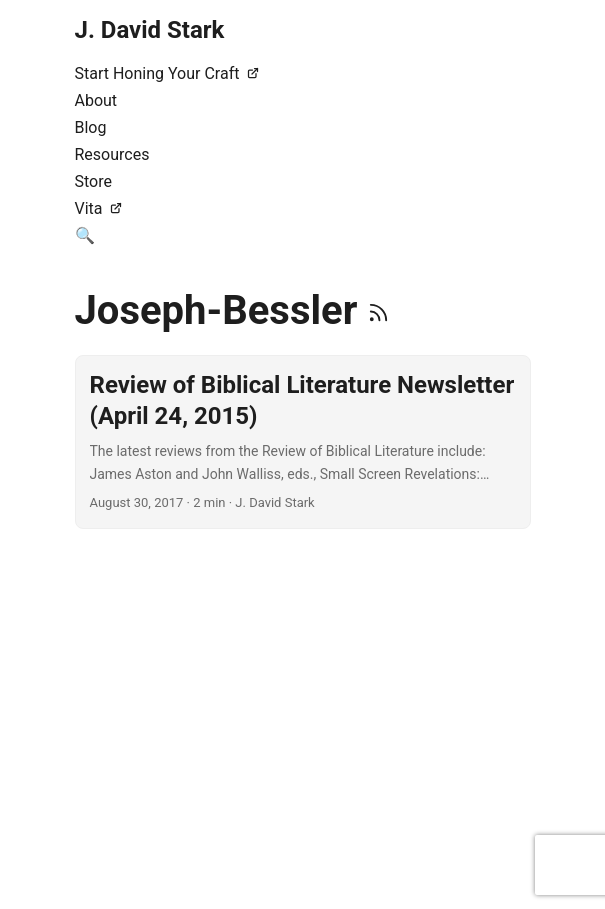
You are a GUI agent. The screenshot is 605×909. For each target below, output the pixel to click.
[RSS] (378, 310)
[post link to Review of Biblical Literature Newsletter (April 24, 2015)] (303, 442)
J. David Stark (150, 30)
